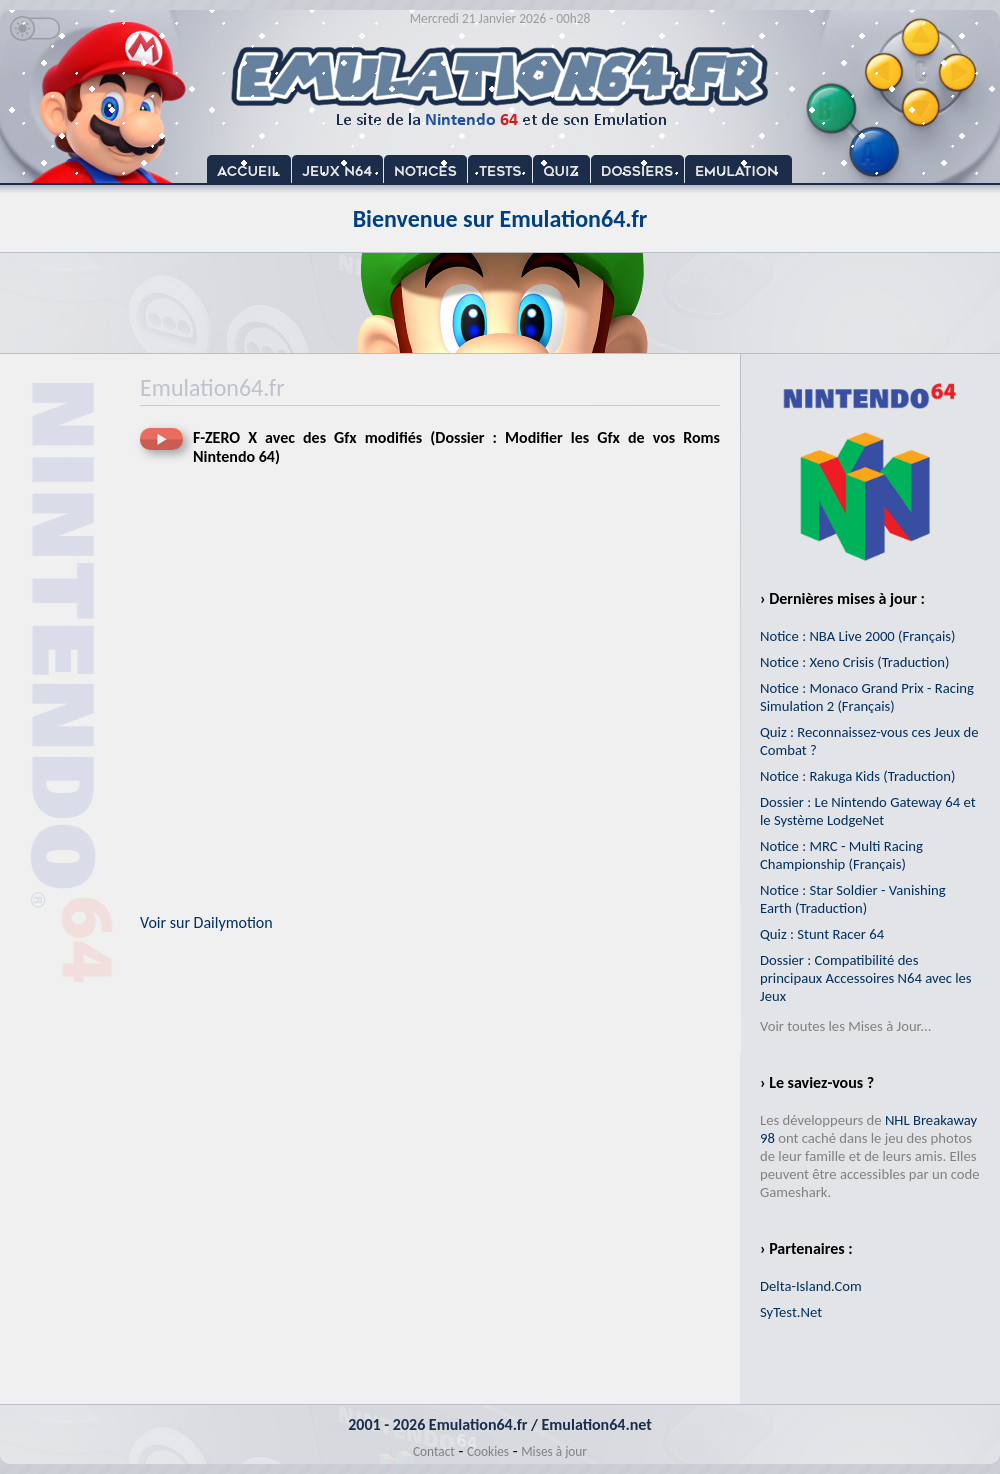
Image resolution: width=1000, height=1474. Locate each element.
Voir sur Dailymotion (206, 922)
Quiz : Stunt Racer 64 (822, 934)
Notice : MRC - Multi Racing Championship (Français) (841, 855)
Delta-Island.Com (811, 1286)
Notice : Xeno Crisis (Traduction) (854, 662)
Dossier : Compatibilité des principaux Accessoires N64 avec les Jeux (866, 978)
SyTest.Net (791, 1312)
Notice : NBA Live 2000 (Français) (857, 636)
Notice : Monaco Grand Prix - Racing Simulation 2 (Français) (867, 697)
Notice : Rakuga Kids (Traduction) (857, 776)
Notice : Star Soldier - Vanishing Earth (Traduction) (853, 899)
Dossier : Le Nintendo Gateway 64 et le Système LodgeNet (868, 811)
